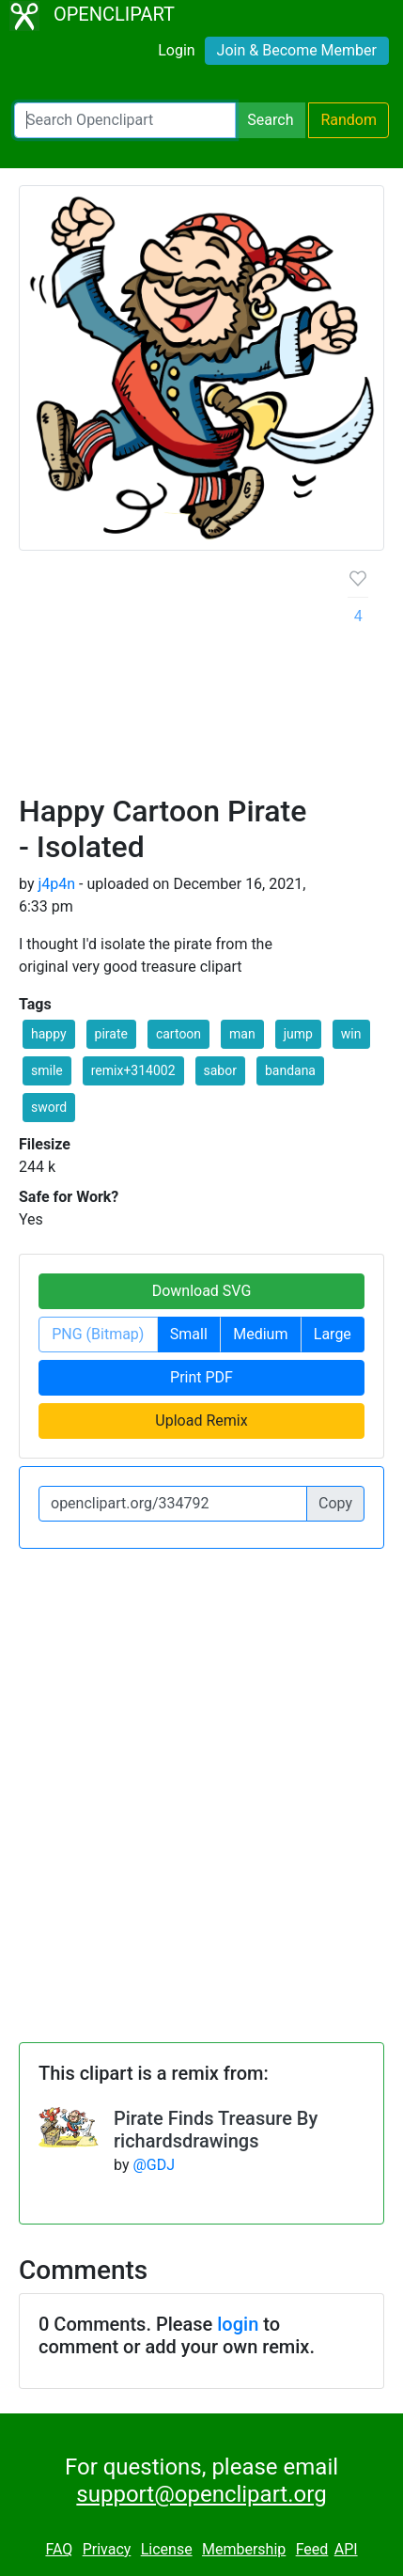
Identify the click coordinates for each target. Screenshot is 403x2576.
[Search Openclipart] (125, 120)
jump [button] (298, 1033)
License (167, 2549)
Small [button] (189, 1334)
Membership (244, 2549)
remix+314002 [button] (133, 1070)
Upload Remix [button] (201, 1420)
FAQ (58, 2549)
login (237, 2324)
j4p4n (56, 884)
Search (270, 120)
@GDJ (153, 2165)
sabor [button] (220, 1070)
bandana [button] (290, 1070)
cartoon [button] (178, 1033)
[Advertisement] (201, 679)
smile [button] (47, 1070)
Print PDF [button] (201, 1377)
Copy (335, 1503)
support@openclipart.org (201, 2494)
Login (176, 50)
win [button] (351, 1033)
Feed (312, 2549)
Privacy (107, 2549)
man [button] (242, 1033)
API (346, 2549)
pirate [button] (111, 1033)
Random (348, 120)
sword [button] (49, 1107)
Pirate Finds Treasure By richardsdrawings (216, 2129)
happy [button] (49, 1033)
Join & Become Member (297, 50)
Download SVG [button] (202, 1291)
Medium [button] (260, 1334)
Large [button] (332, 1334)
